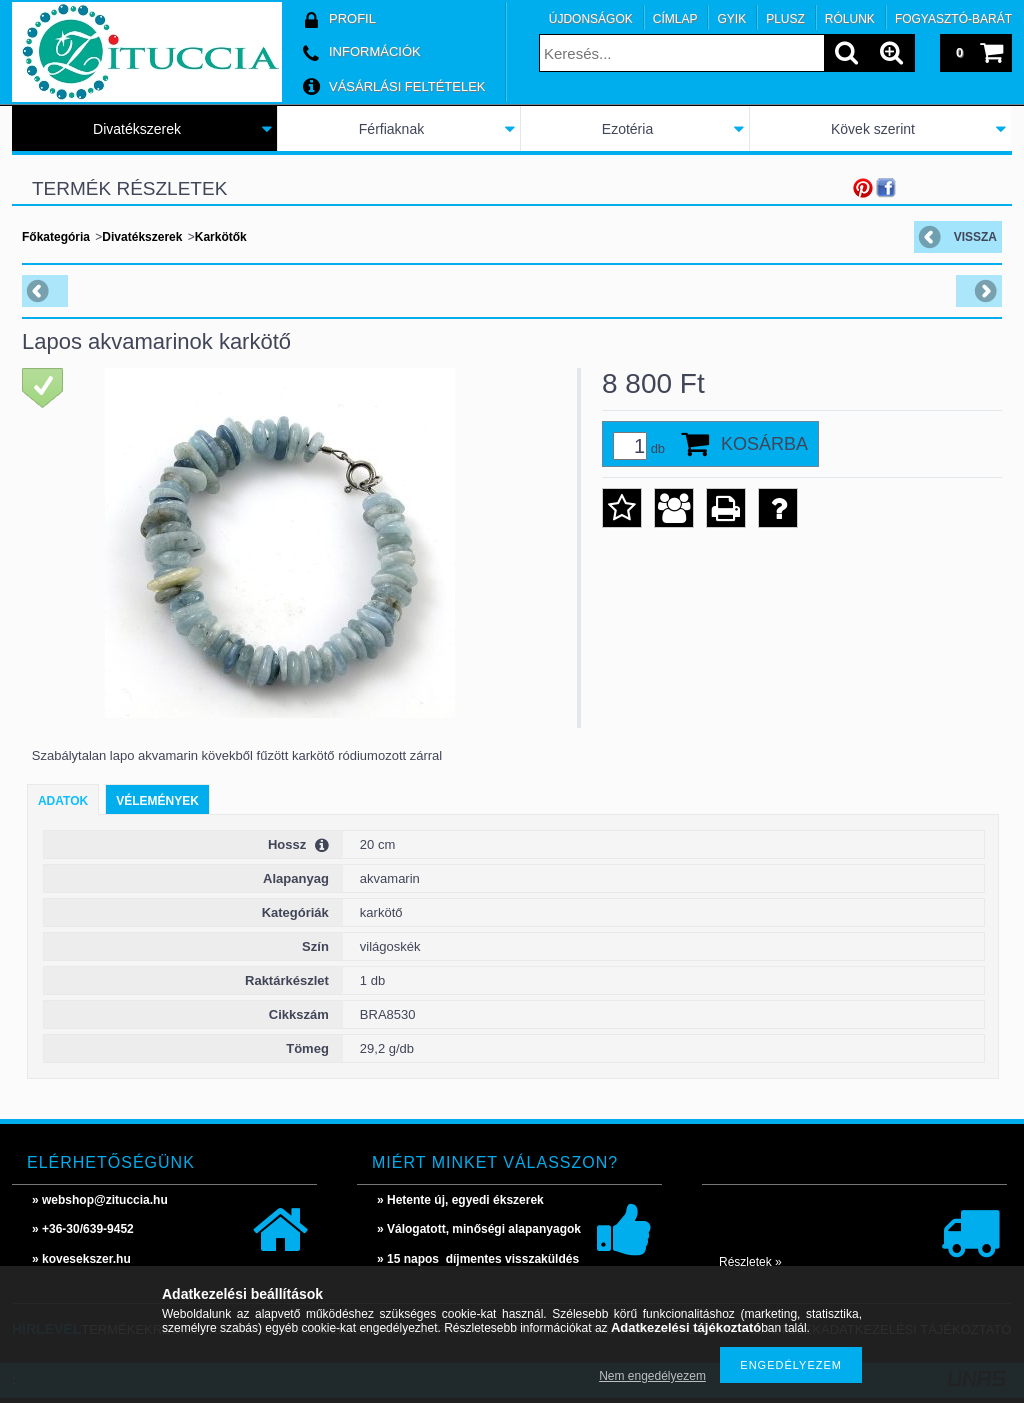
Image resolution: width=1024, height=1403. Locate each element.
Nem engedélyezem (652, 1376)
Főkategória (56, 237)
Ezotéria (627, 129)
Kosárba (764, 444)
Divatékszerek (137, 129)
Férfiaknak (391, 129)
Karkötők (221, 237)
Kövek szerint (873, 129)
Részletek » (750, 1262)
